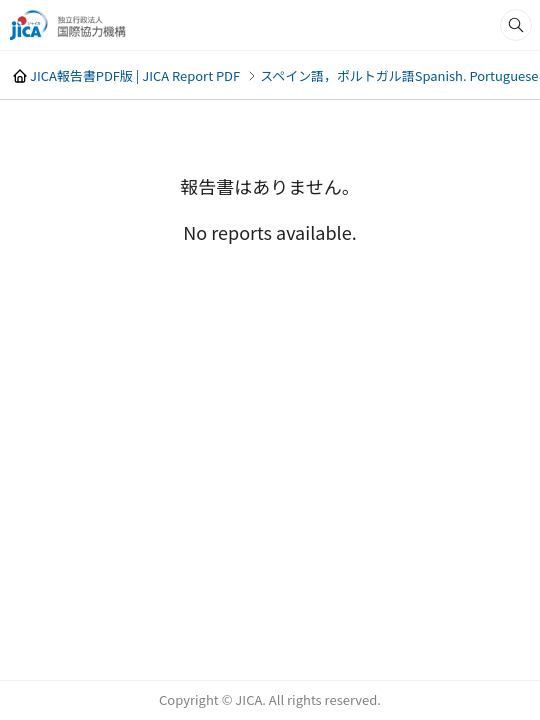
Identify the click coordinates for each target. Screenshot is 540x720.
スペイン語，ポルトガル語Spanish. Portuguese (399, 75)
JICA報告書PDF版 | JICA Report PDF (135, 75)
